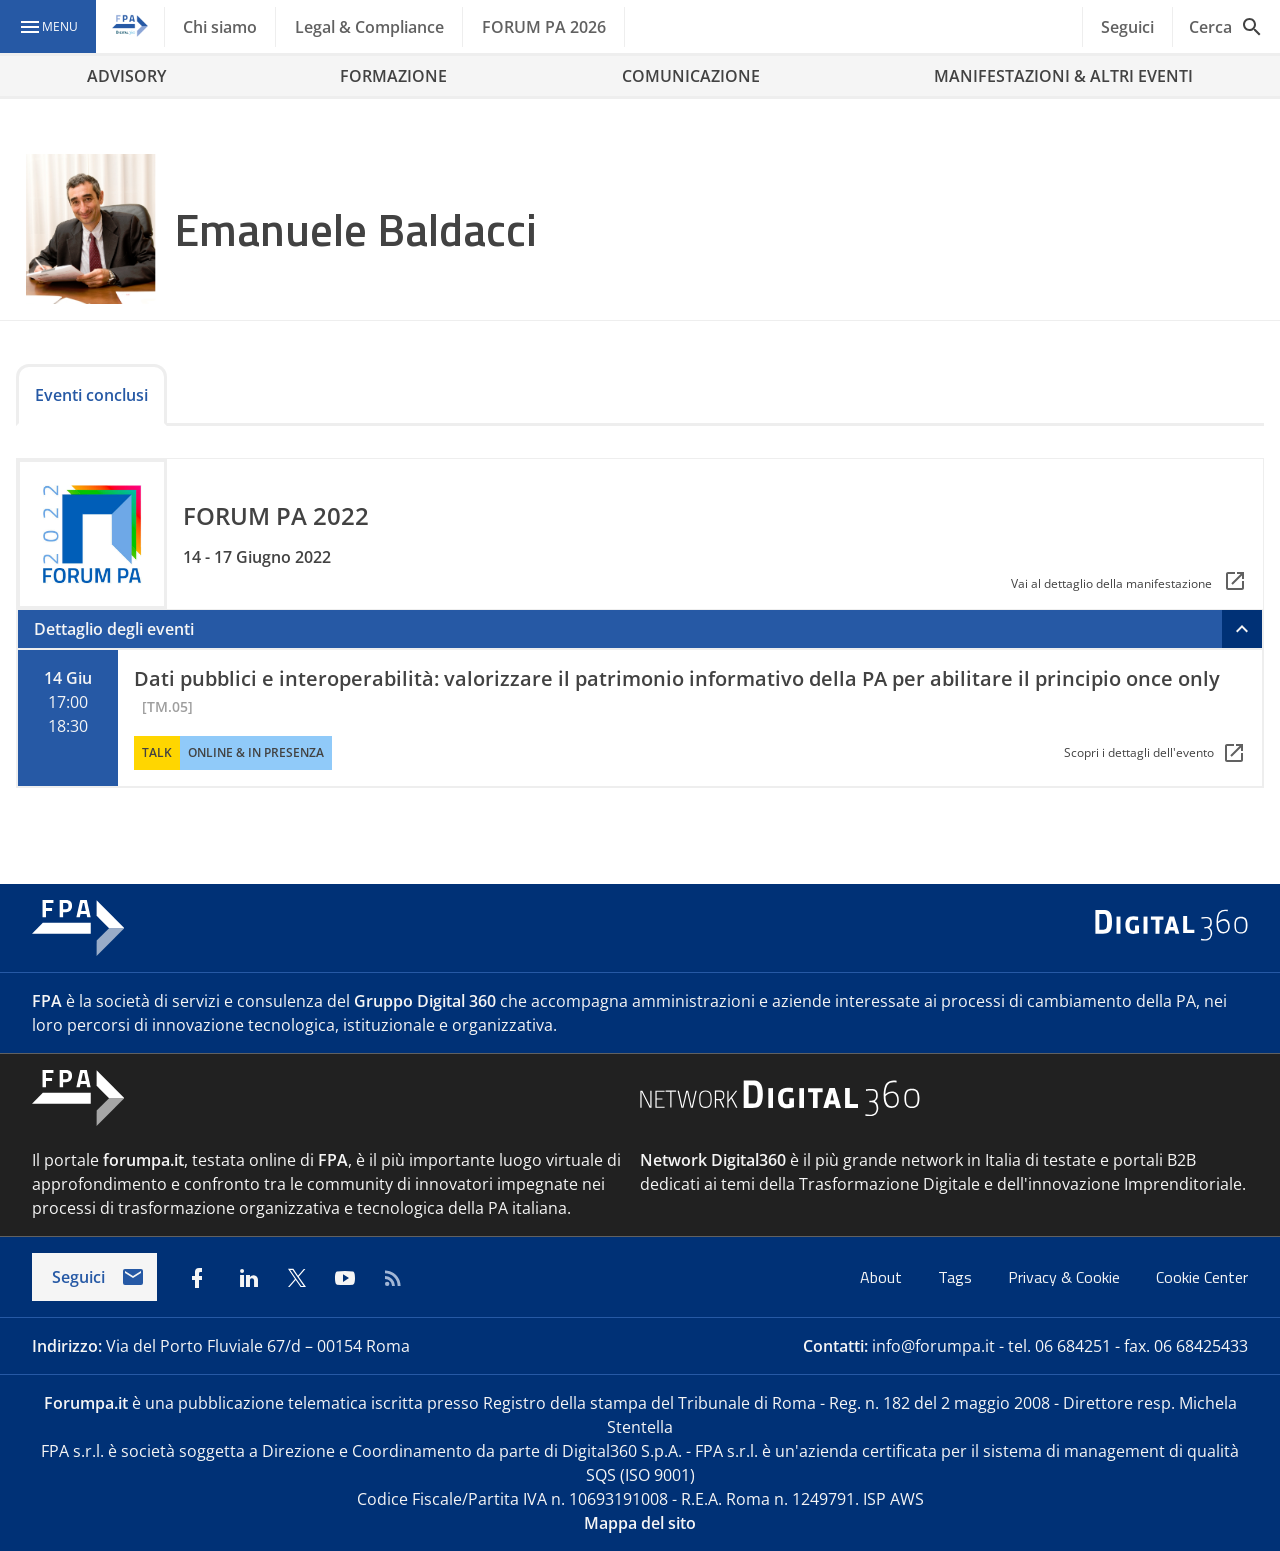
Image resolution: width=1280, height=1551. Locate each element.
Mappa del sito (640, 1523)
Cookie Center (1202, 1277)
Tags (957, 1277)
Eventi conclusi (91, 395)
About (883, 1277)
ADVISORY (126, 76)
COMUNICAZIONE (691, 76)
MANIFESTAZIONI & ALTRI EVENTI (1063, 76)
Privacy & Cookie (1066, 1277)
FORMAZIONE (393, 76)
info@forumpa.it (933, 1346)
